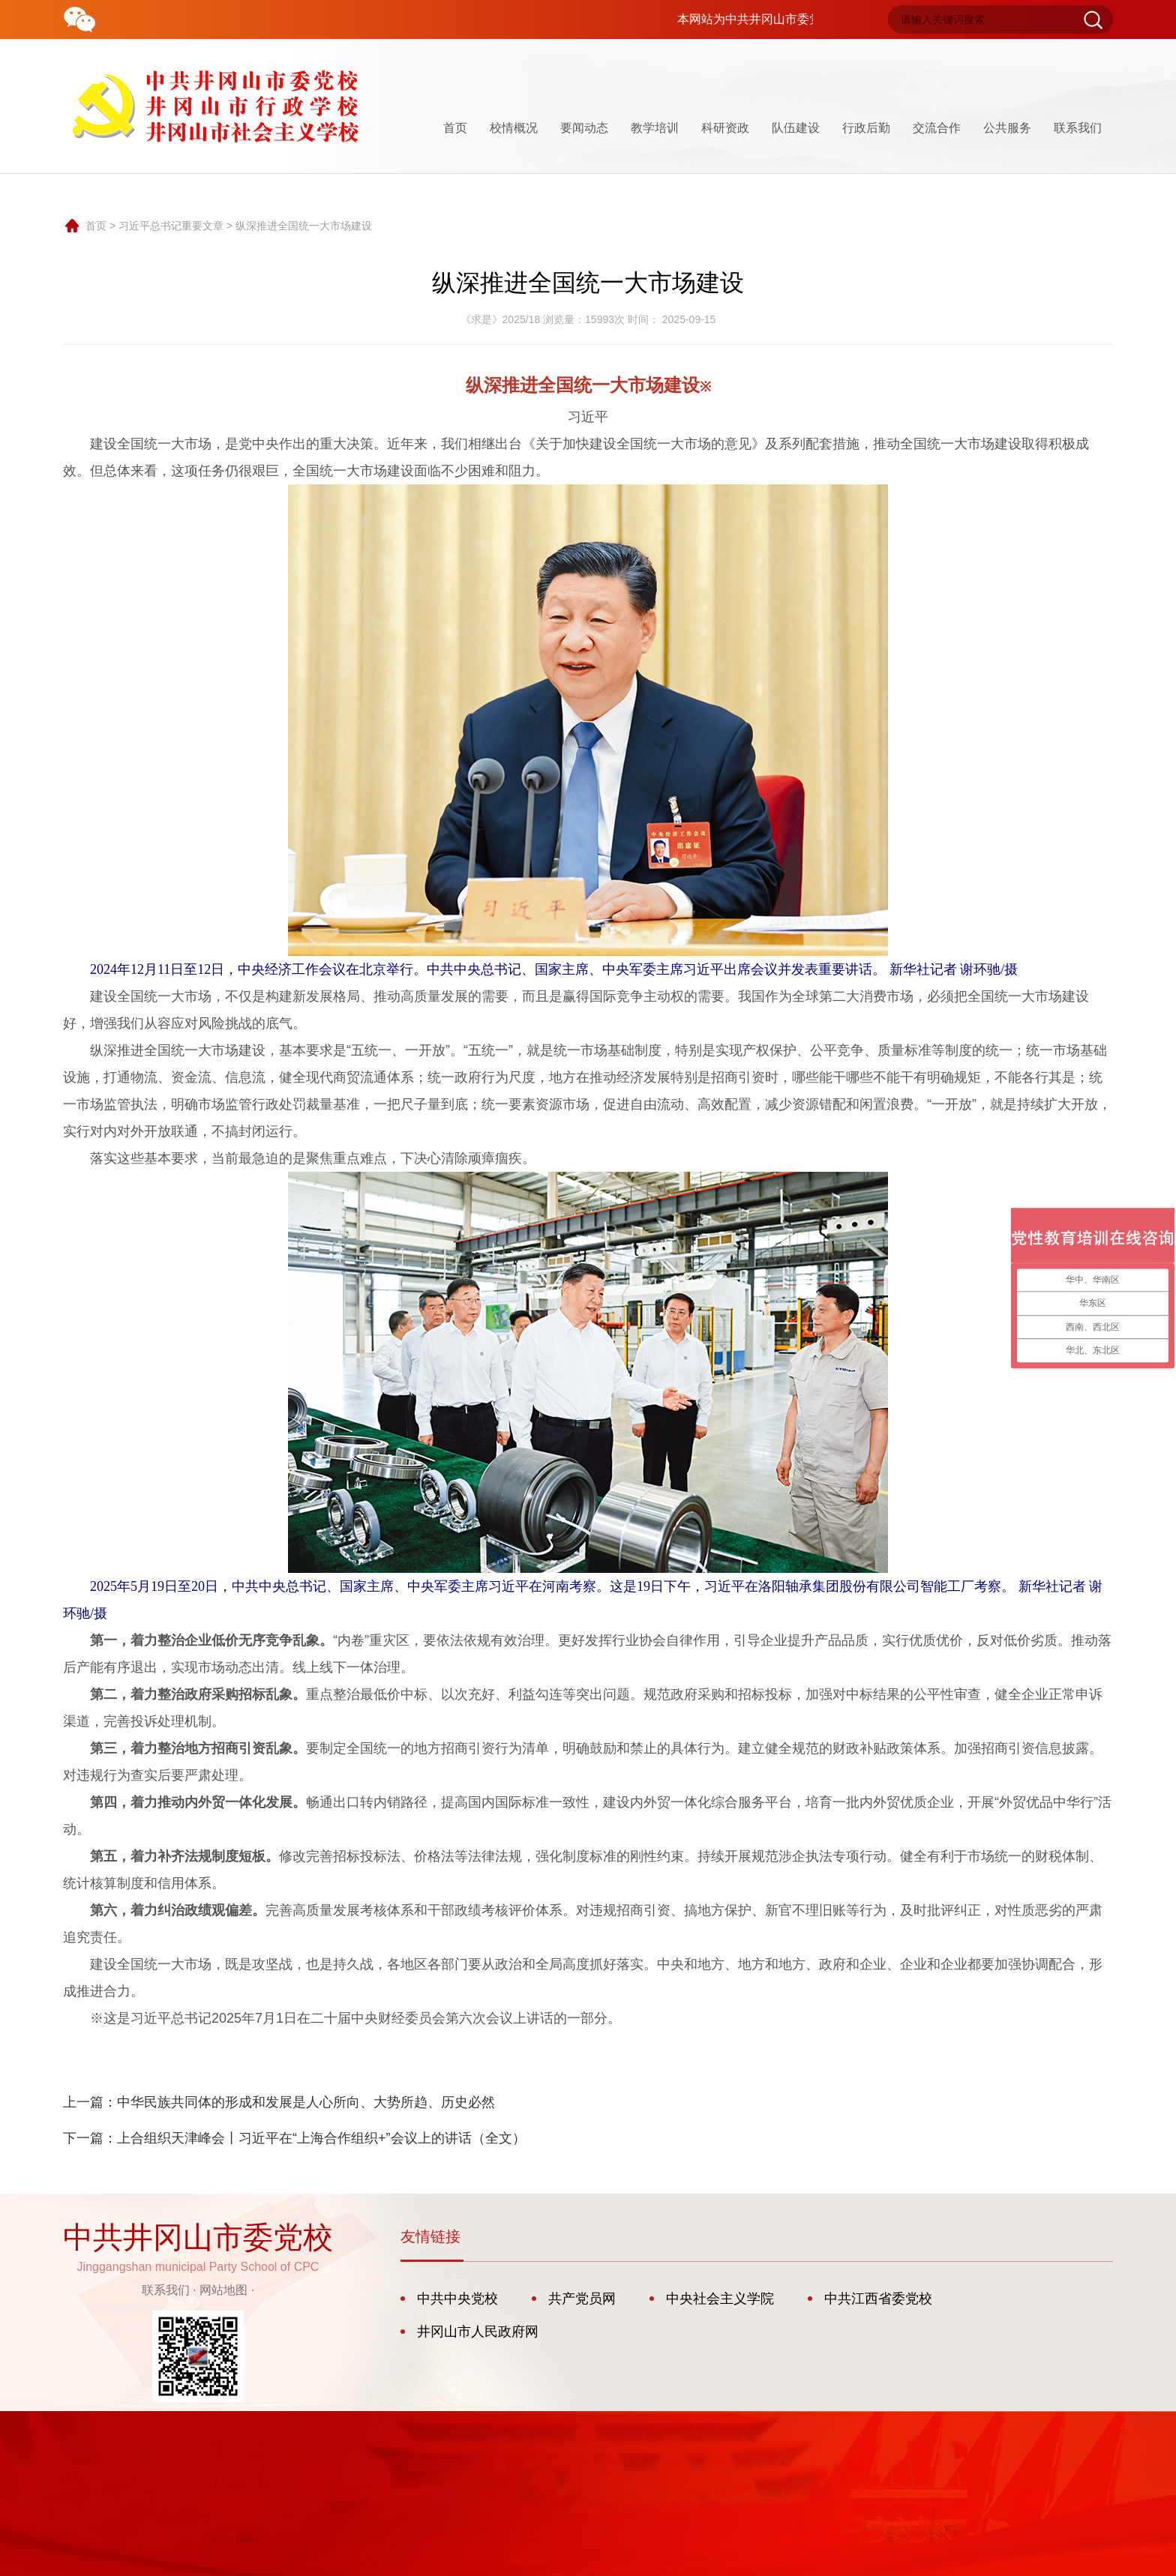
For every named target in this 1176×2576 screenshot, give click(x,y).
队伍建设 (796, 127)
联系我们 (1078, 127)
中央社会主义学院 (720, 2298)
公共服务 (1007, 127)
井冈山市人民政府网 (477, 2331)
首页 (455, 127)
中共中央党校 (457, 2298)
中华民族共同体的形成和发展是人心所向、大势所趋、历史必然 (306, 2102)
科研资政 (725, 127)
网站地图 (224, 2290)
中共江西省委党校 (878, 2298)
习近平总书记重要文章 (171, 226)
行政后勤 (866, 127)
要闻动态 (584, 127)
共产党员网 (582, 2298)
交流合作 (937, 127)
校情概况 (514, 127)
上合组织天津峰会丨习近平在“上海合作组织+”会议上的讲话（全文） (321, 2138)
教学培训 (655, 127)
